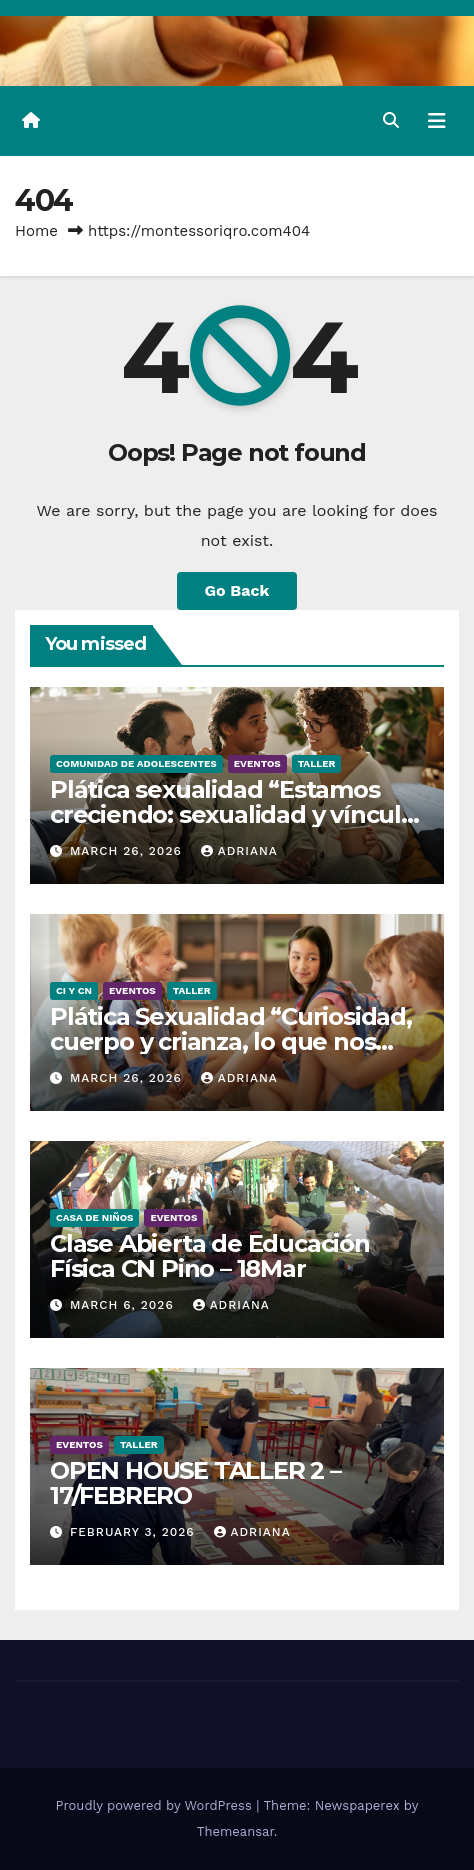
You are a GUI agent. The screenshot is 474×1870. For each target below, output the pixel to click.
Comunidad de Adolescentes (136, 763)
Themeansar (235, 1831)
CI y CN (74, 990)
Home (36, 231)
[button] (391, 120)
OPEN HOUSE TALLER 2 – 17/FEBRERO (195, 1483)
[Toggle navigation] (437, 121)
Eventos (257, 763)
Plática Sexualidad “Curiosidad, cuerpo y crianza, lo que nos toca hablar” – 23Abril (231, 1041)
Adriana (239, 851)
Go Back (237, 590)
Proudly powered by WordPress (156, 1805)
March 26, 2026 (128, 851)
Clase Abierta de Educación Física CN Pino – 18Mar (210, 1256)
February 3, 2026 (135, 1532)
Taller (317, 763)
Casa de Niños (94, 1217)
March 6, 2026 (124, 1305)
